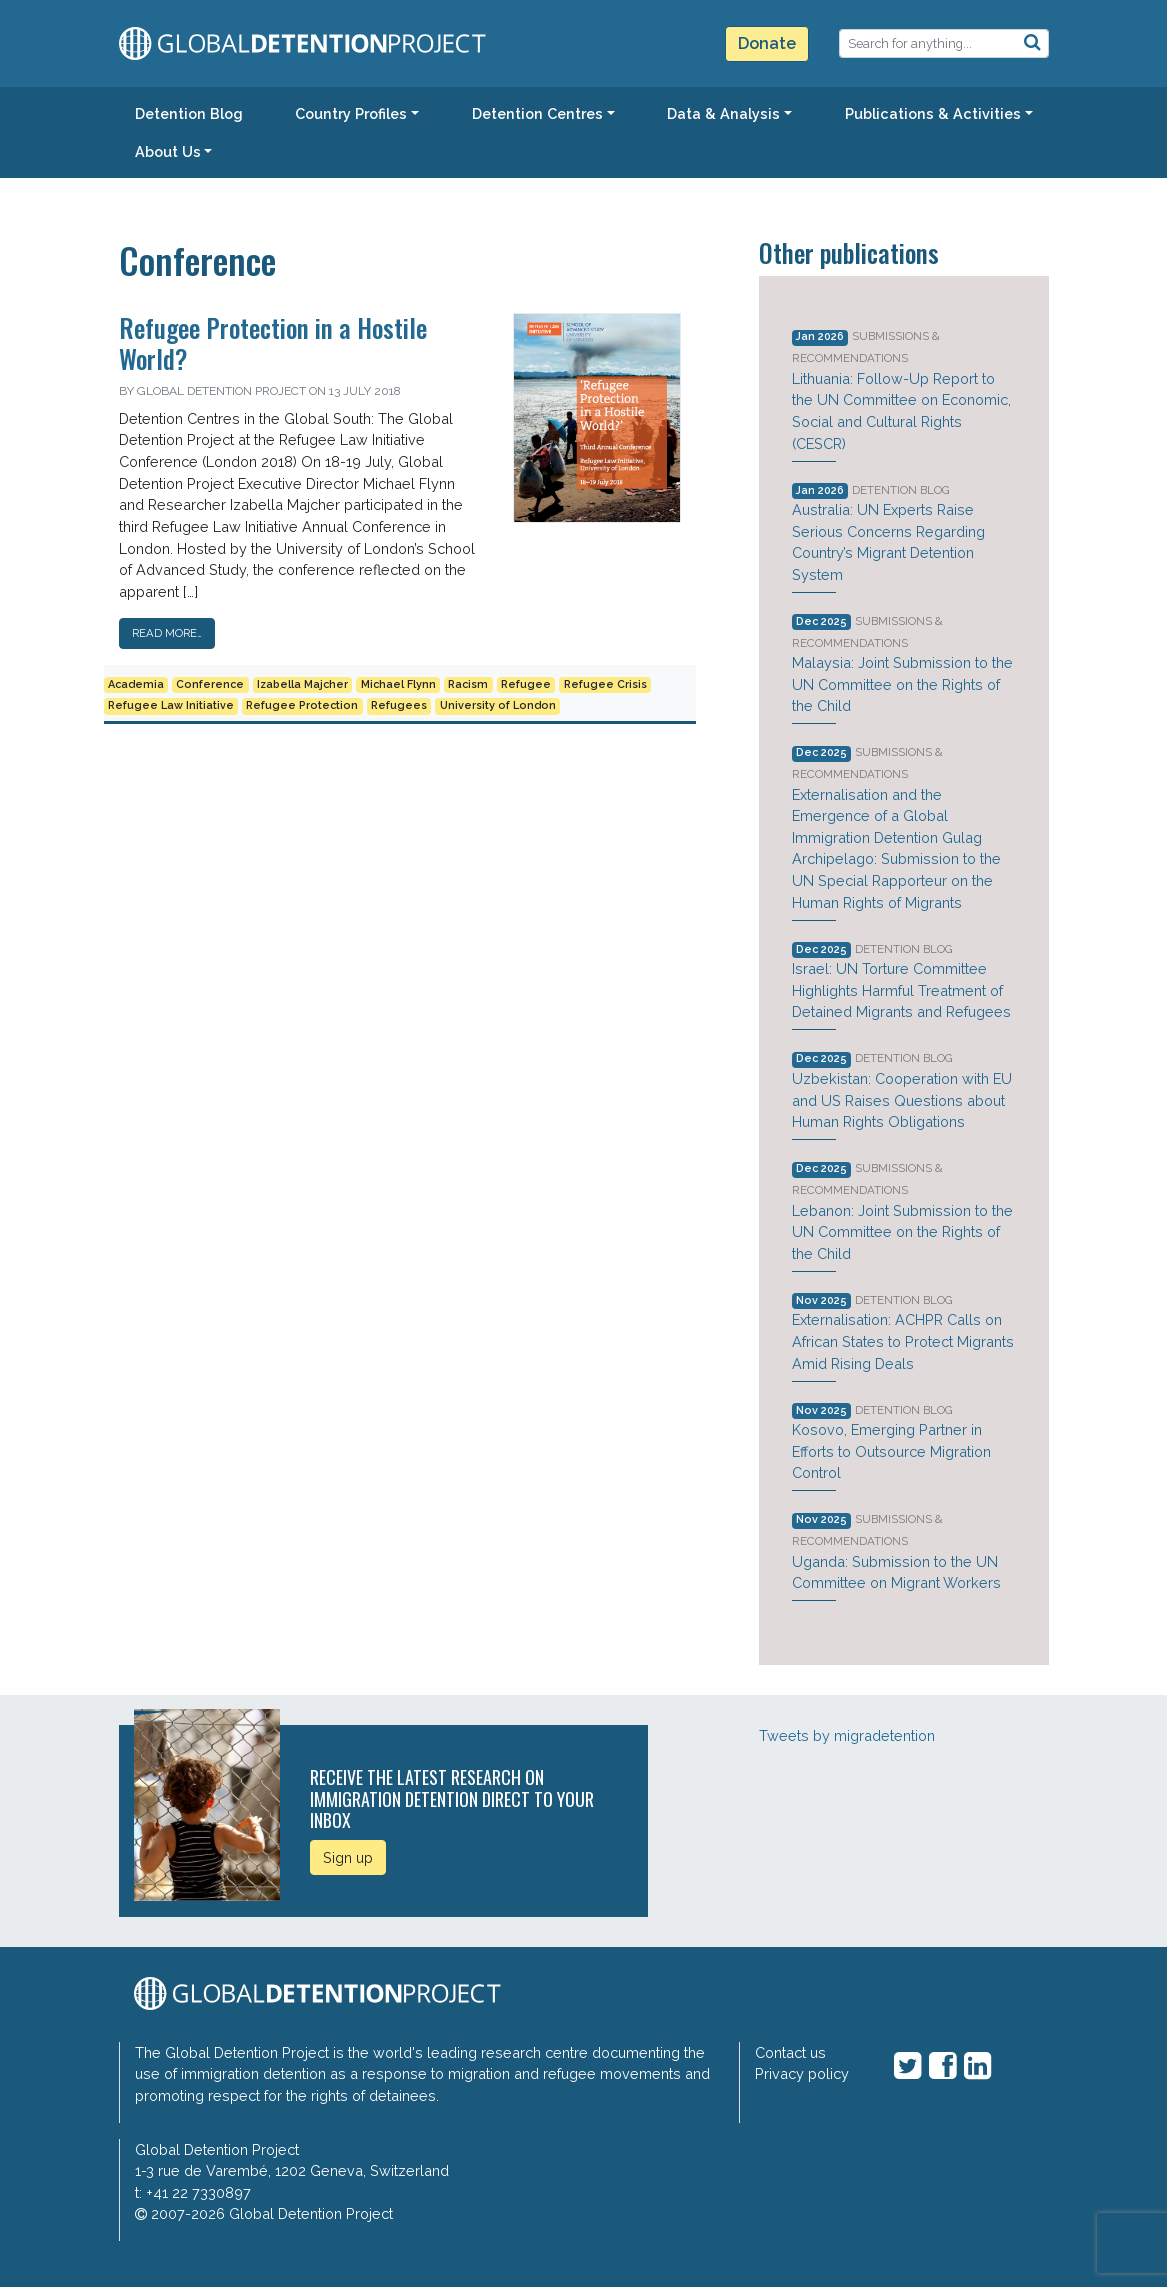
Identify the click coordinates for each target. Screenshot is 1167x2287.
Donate (767, 43)
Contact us (790, 2052)
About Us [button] (168, 151)
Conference (210, 684)
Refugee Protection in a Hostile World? (273, 342)
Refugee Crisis (605, 684)
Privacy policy (802, 2073)
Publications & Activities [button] (933, 113)
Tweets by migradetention (847, 1735)
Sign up (348, 1857)
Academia (136, 684)
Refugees (399, 705)
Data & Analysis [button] (723, 113)
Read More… (167, 633)
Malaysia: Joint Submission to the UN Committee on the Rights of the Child (902, 684)
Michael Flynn (398, 684)
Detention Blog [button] (189, 113)
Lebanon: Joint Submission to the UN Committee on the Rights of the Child (902, 1232)
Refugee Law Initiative (171, 705)
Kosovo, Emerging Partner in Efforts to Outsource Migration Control (891, 1451)
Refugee (526, 684)
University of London (498, 705)
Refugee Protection (302, 705)
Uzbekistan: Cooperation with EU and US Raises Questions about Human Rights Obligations (902, 1100)
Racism (468, 684)
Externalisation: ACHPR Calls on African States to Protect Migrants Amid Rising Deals (903, 1341)
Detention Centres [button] (537, 113)
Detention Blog (901, 490)
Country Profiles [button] (351, 113)
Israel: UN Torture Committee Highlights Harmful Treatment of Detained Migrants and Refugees (901, 990)
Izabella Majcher (302, 684)
